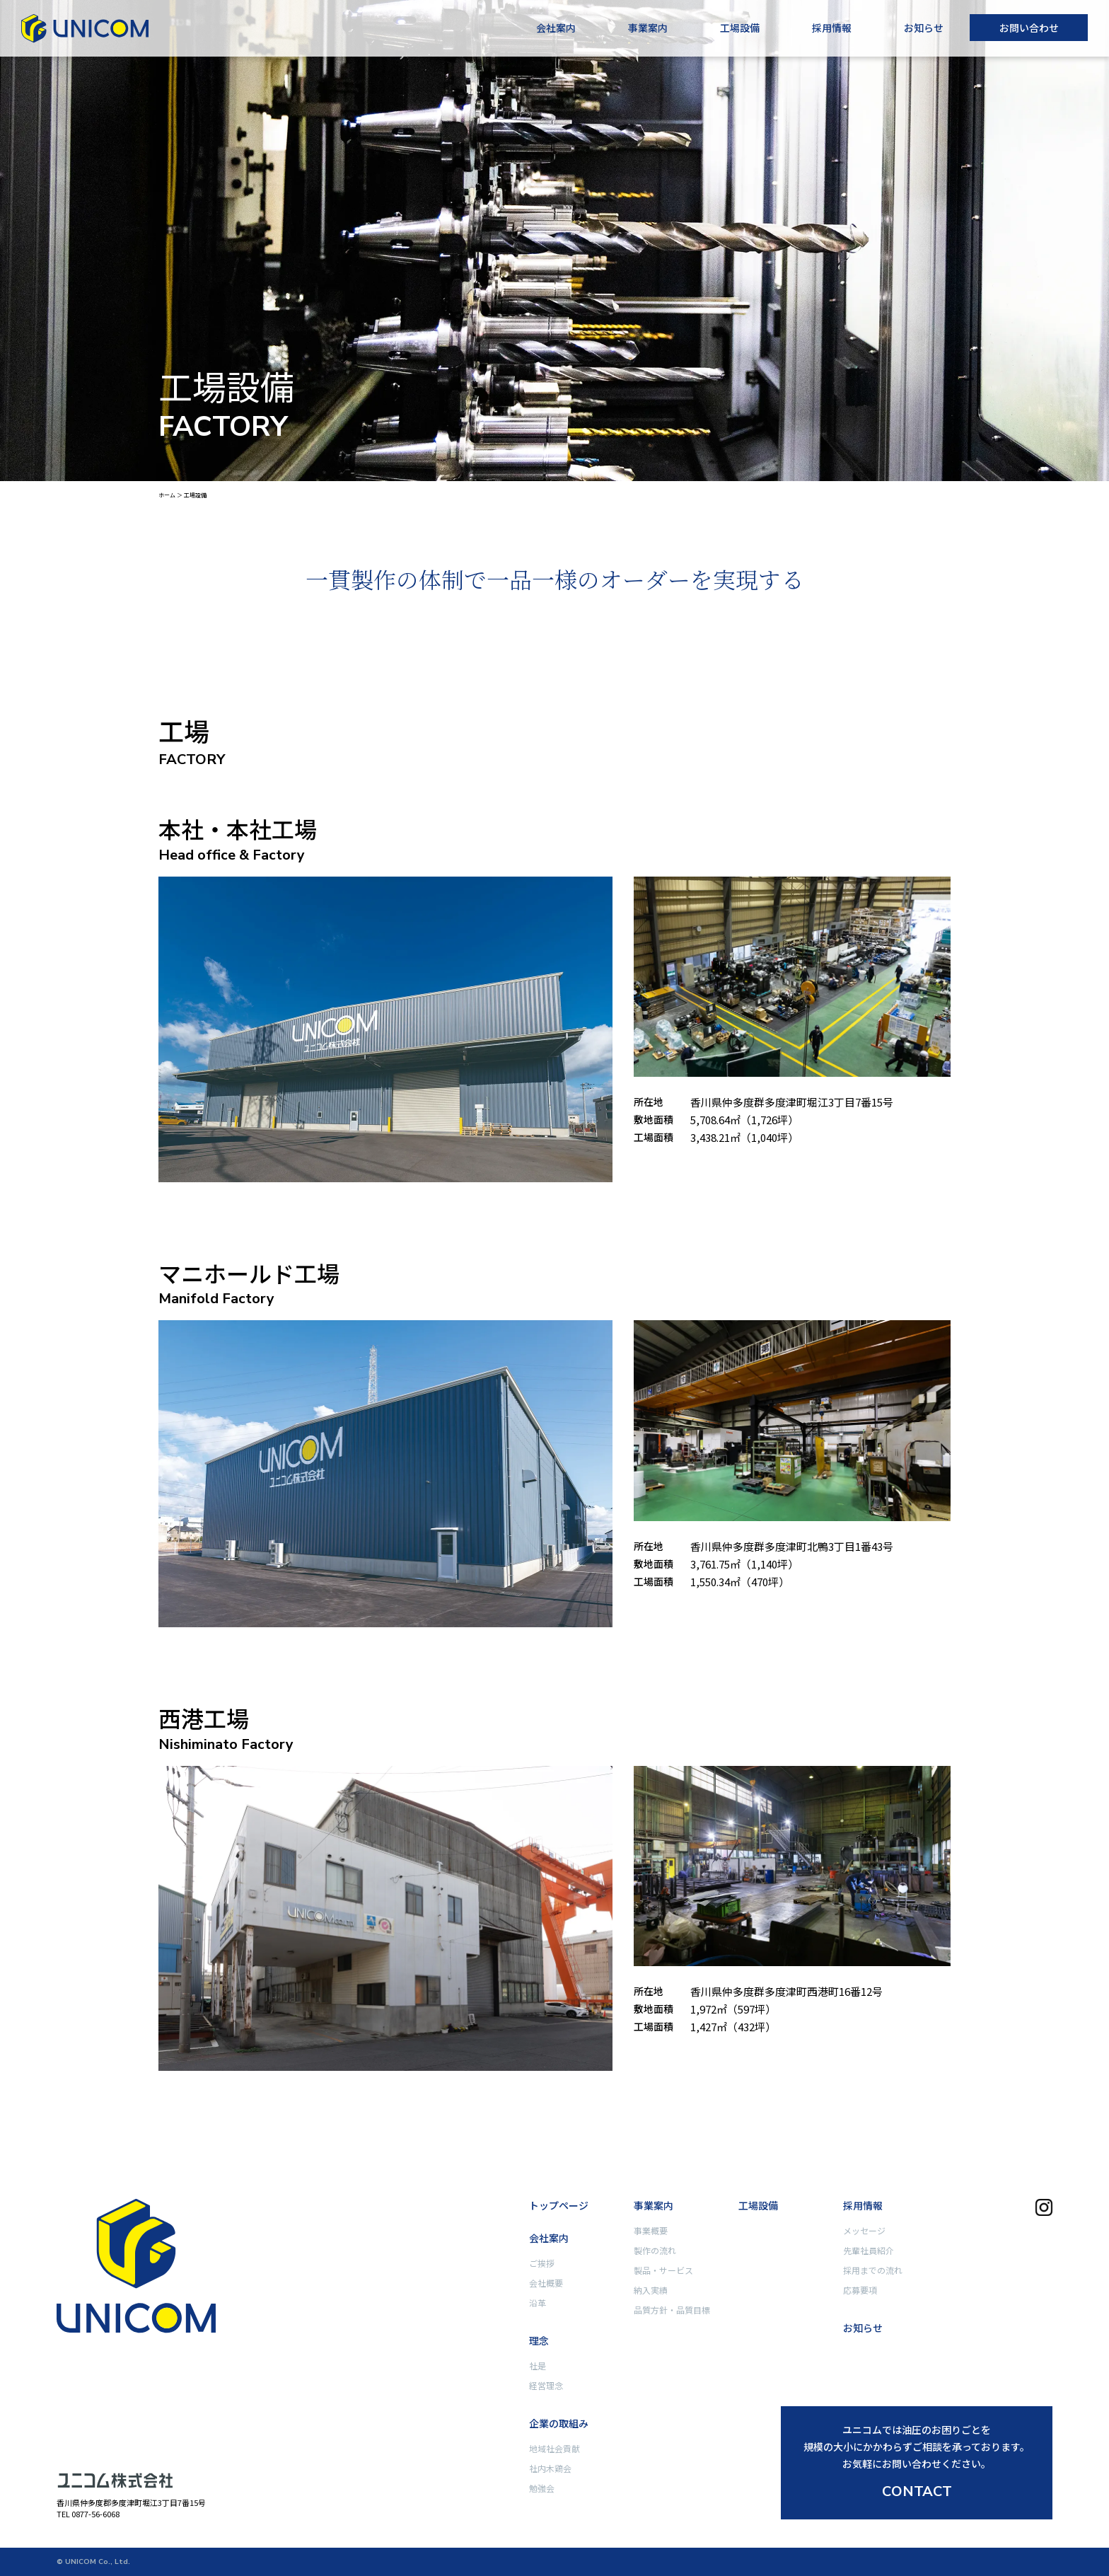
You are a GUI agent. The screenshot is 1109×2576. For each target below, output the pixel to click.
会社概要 (546, 2283)
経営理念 (546, 2385)
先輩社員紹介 (868, 2250)
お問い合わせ (1029, 28)
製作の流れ (655, 2250)
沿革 (537, 2303)
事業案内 (648, 28)
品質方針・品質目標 (672, 2310)
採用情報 (832, 28)
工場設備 (740, 28)
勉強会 (541, 2488)
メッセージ (864, 2230)
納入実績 (651, 2290)
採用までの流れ (872, 2270)
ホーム (166, 495)
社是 (537, 2366)
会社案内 (556, 28)
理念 (539, 2340)
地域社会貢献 (554, 2448)
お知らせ (923, 28)
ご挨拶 (541, 2263)
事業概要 (651, 2230)
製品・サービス (663, 2270)
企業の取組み (558, 2423)
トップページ (558, 2205)
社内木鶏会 (550, 2468)
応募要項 (860, 2290)
